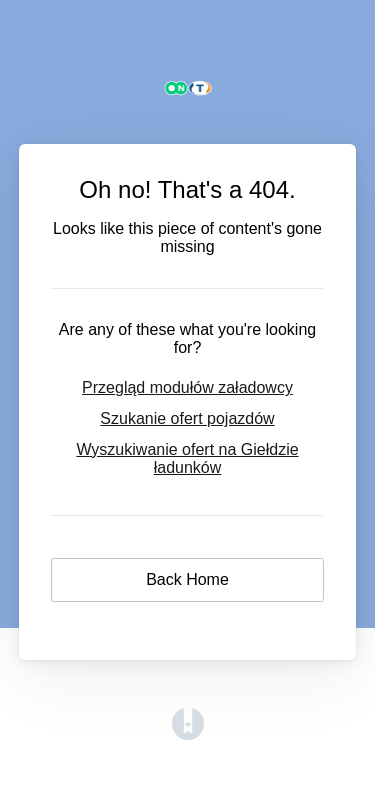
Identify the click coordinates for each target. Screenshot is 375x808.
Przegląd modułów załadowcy (187, 387)
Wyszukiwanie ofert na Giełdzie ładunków (187, 458)
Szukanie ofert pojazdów (187, 418)
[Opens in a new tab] (188, 734)
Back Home (187, 579)
